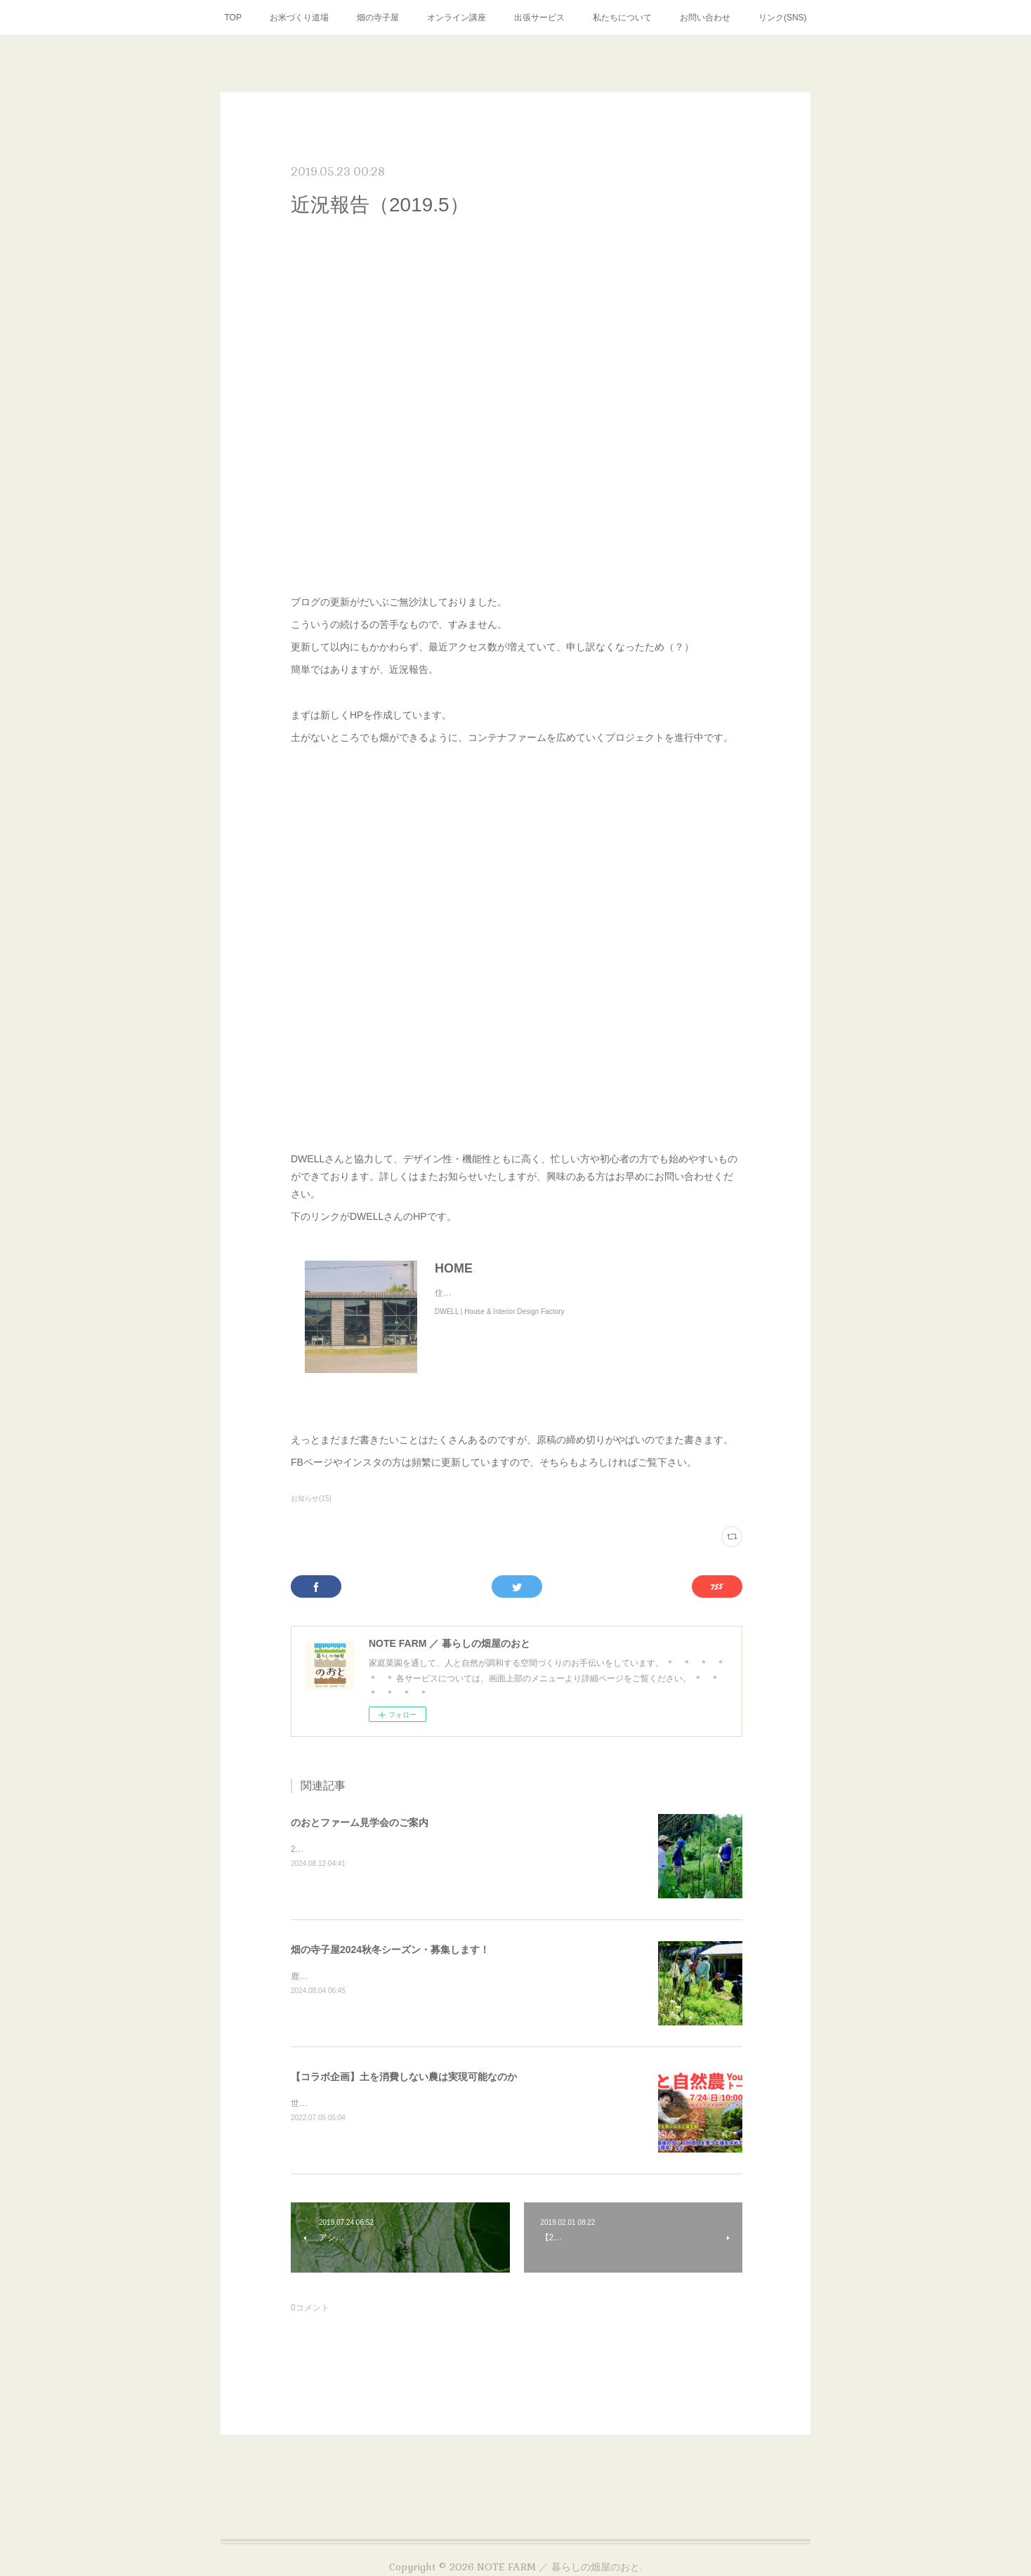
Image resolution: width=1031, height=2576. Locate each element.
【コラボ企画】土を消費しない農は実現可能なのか (404, 2076)
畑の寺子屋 (378, 17)
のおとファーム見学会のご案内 (359, 1822)
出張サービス (539, 17)
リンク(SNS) (783, 17)
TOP (232, 17)
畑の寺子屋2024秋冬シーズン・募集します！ (390, 1949)
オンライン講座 (456, 17)
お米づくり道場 (299, 17)
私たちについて (622, 17)
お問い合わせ (705, 17)
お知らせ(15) (311, 1498)
